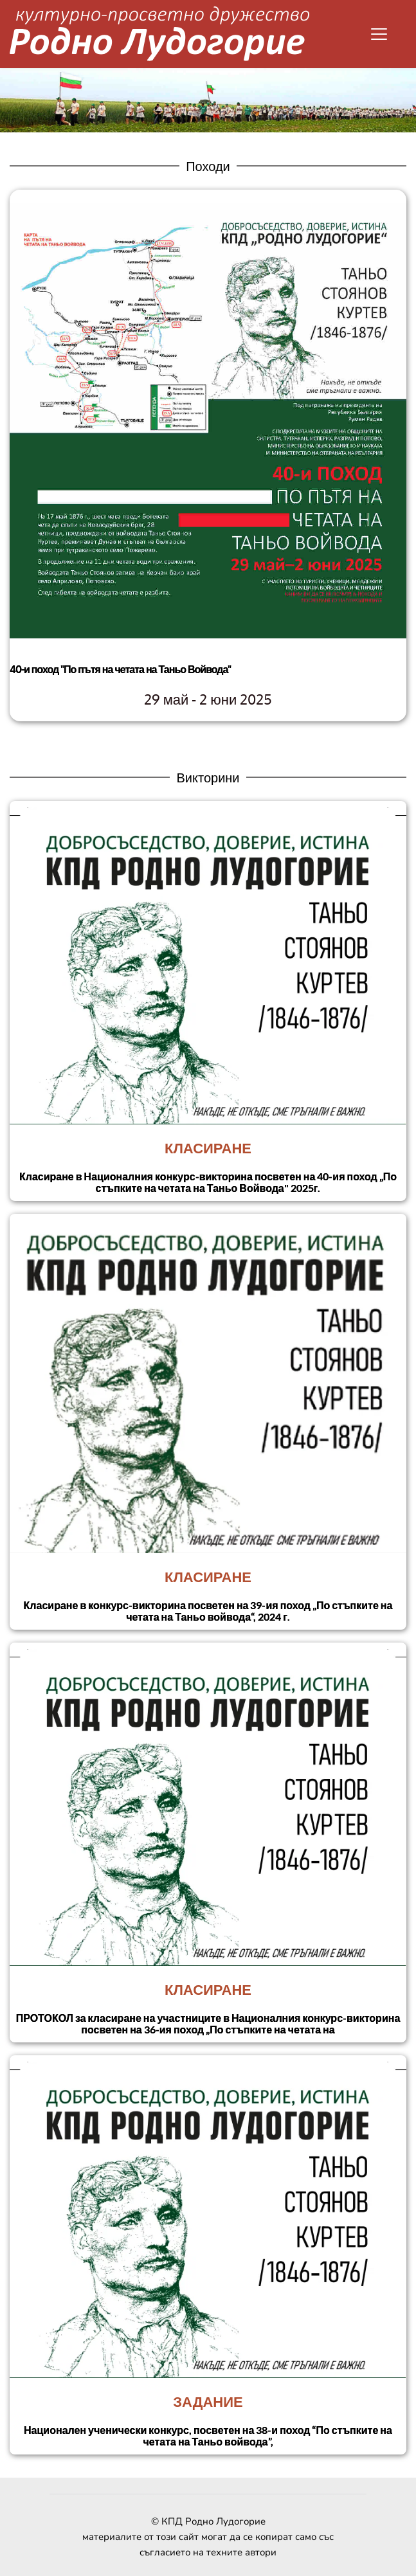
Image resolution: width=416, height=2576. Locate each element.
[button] (379, 34)
